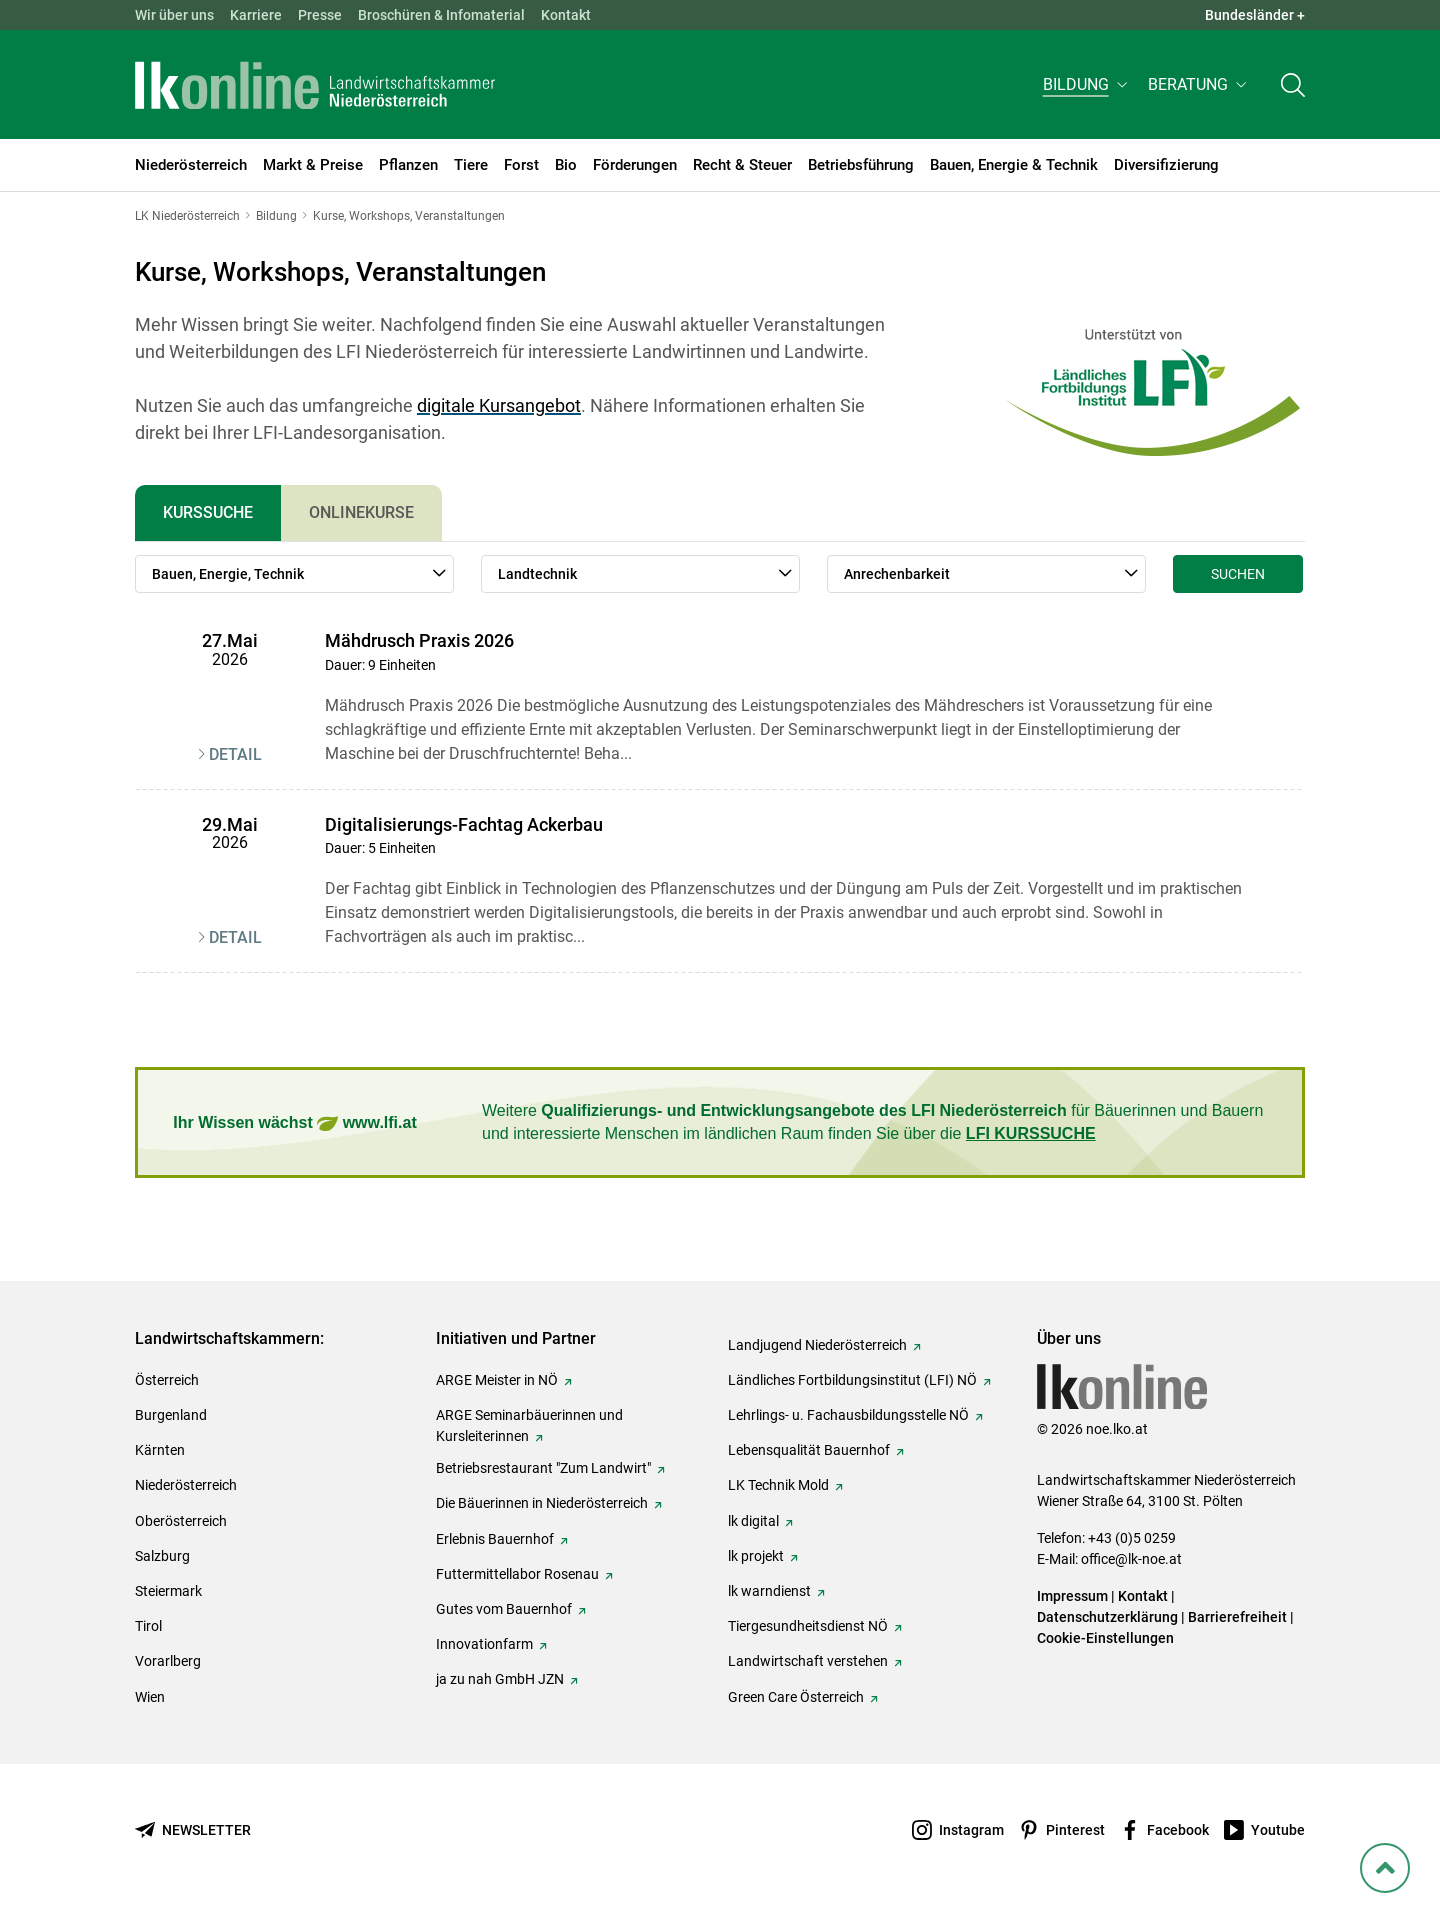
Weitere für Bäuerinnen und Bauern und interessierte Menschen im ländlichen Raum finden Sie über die (872, 1121)
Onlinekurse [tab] (361, 512)
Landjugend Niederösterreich (817, 1345)
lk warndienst (769, 1591)
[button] (1087, 86)
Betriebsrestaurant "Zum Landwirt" (543, 1468)
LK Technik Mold (778, 1485)
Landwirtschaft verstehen (808, 1661)
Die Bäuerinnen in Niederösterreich (542, 1503)
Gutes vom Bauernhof (504, 1609)
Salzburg (162, 1556)
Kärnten (160, 1450)
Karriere (256, 15)
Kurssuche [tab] (208, 512)
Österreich (167, 1380)
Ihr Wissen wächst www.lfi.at (294, 1123)
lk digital (753, 1521)
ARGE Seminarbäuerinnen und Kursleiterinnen (529, 1425)
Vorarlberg (168, 1661)
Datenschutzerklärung (1107, 1617)
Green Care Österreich (796, 1697)
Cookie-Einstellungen (1105, 1638)
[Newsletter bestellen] (193, 1830)
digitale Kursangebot (499, 405)
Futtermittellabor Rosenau (517, 1574)
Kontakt (566, 15)
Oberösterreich (181, 1521)
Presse (320, 15)
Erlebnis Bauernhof (495, 1539)
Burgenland (171, 1415)
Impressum (1072, 1596)
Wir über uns (174, 15)
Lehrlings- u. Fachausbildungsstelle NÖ (848, 1415)
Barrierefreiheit (1237, 1617)
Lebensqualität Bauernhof (809, 1450)
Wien (150, 1697)
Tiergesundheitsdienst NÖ (808, 1626)
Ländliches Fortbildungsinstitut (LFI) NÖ (852, 1380)
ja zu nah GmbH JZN (500, 1679)
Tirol (148, 1626)
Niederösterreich (186, 1485)
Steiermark (168, 1591)
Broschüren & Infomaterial (441, 15)
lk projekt (756, 1556)
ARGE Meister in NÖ (497, 1380)
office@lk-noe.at (1131, 1559)
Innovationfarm (484, 1644)
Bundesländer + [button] (1255, 15)
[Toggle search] (1293, 86)
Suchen (1238, 574)
